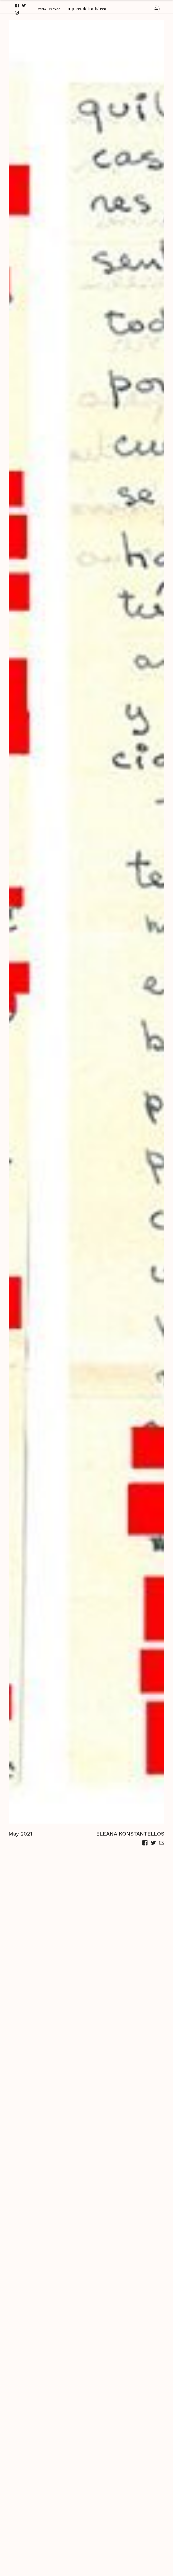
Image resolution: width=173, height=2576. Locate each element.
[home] (86, 9)
